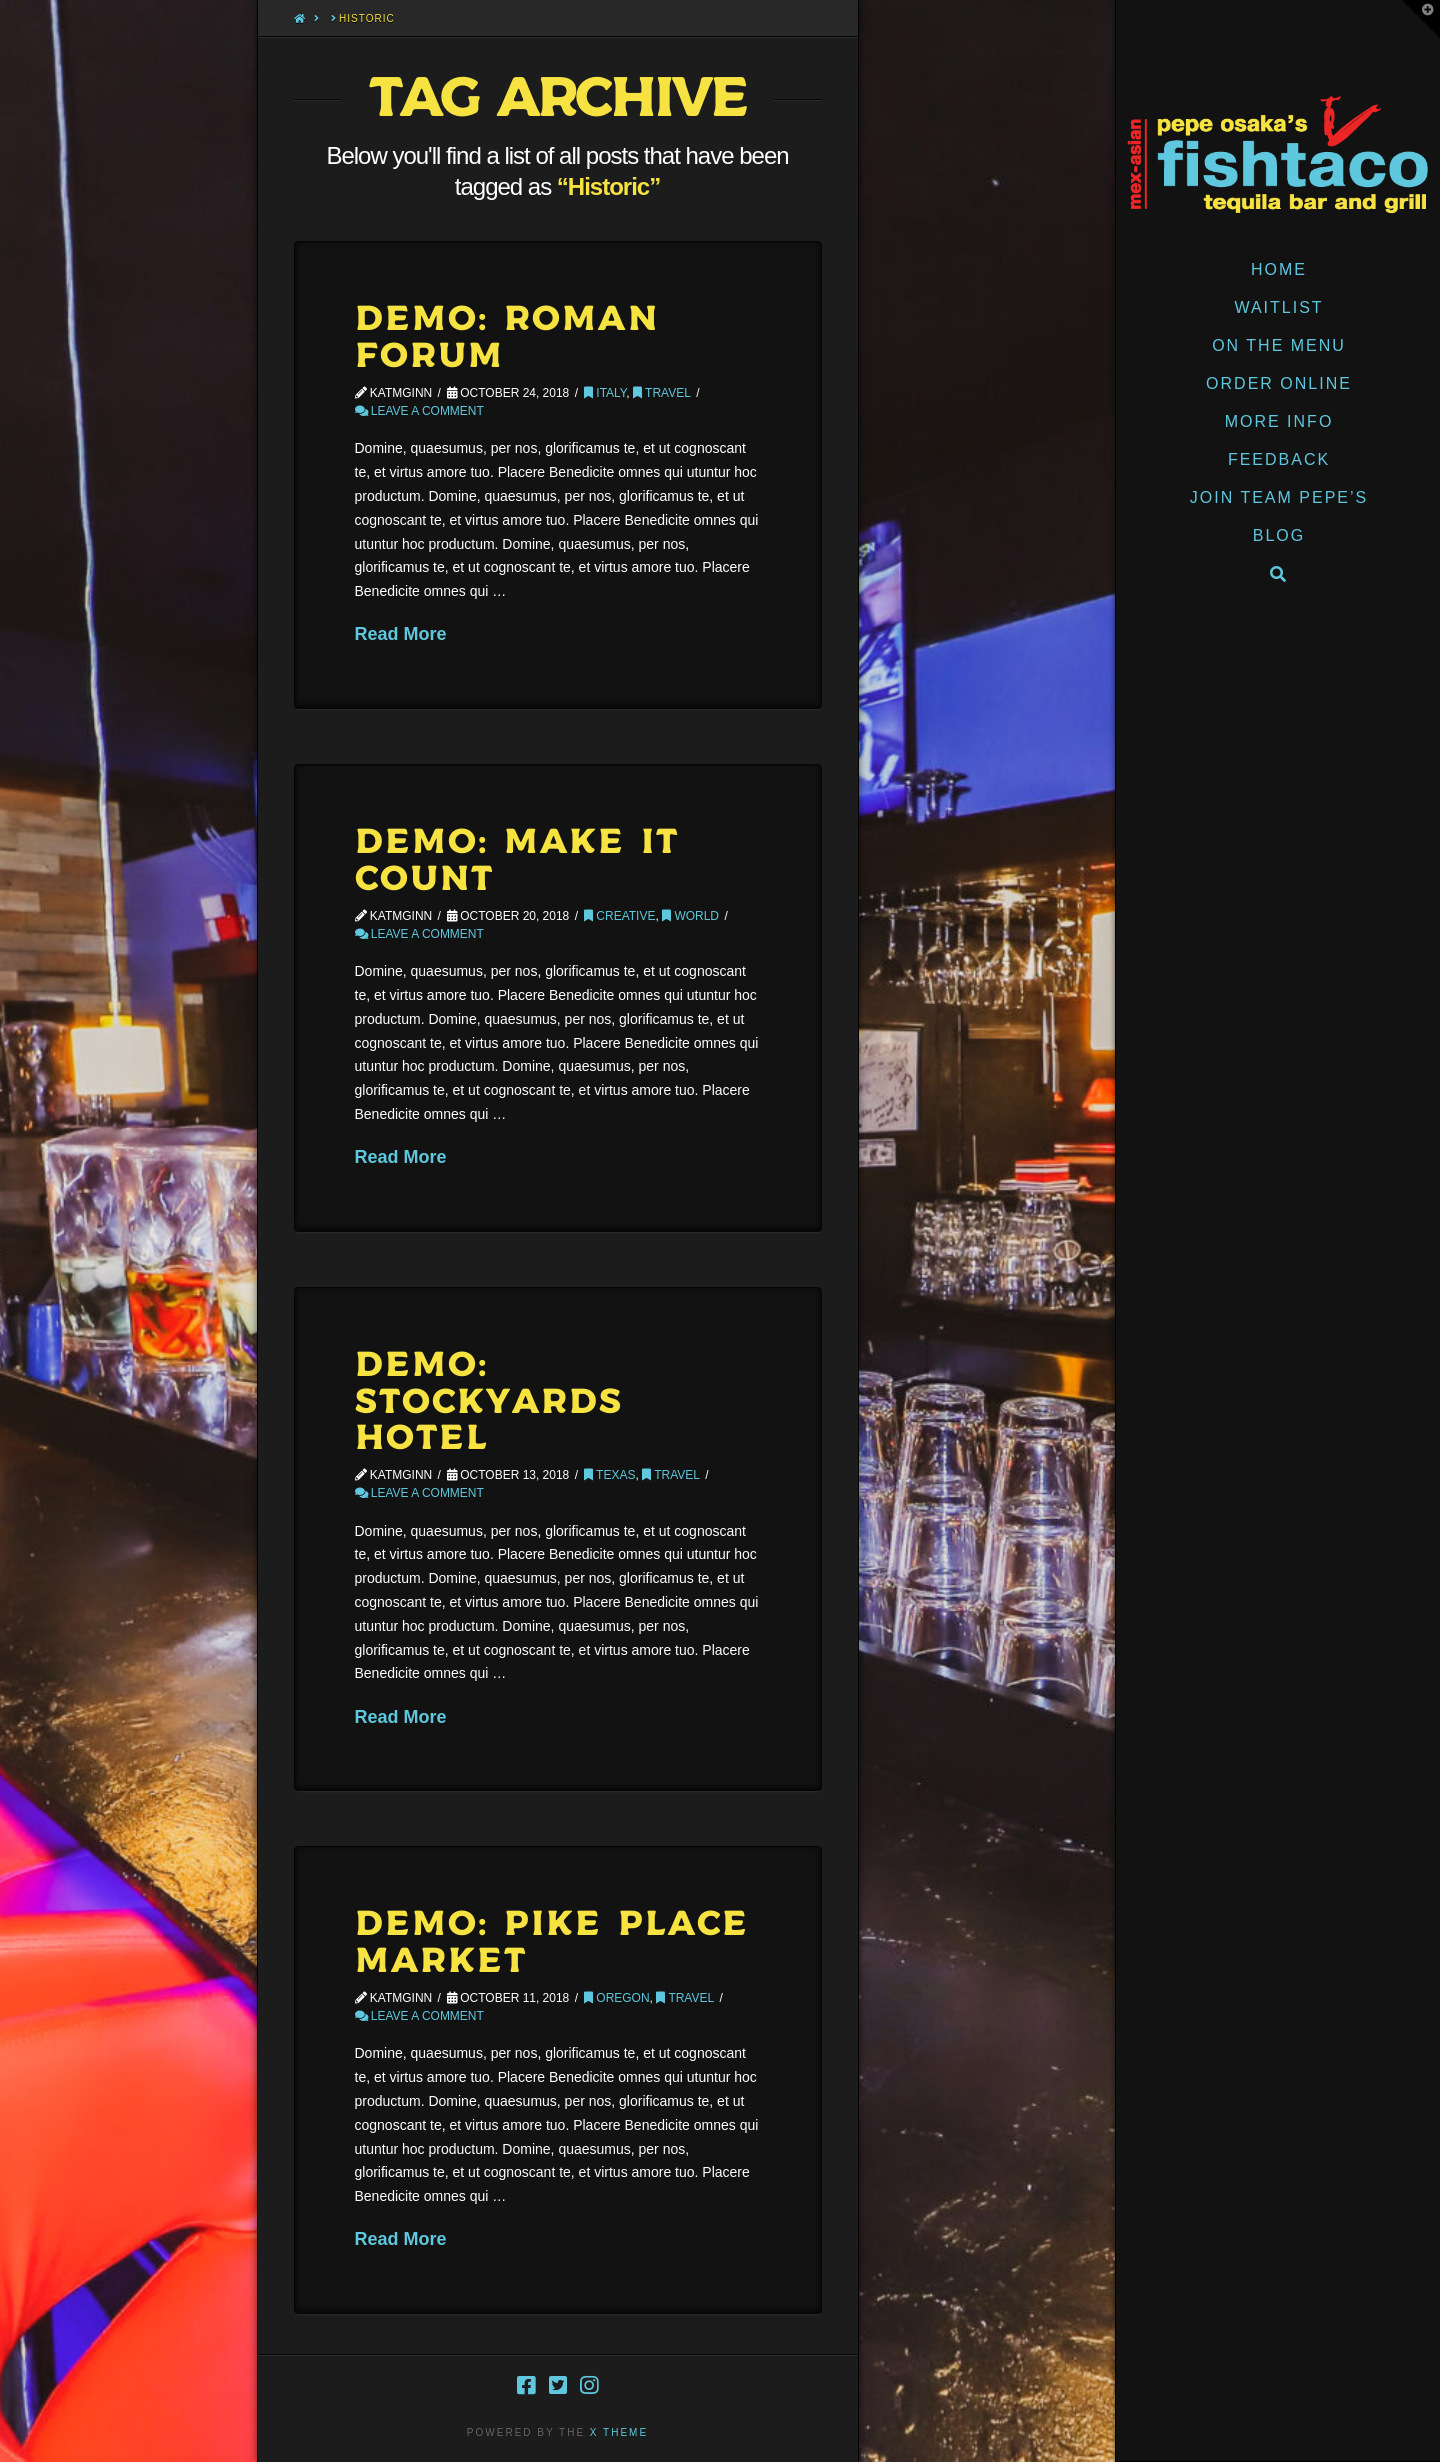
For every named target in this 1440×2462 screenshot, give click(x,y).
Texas (609, 1475)
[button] (1421, 19)
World (690, 916)
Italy (605, 393)
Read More (401, 634)
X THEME (619, 2432)
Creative (619, 916)
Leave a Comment (419, 411)
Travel (662, 393)
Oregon (617, 1998)
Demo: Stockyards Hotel (489, 1402)
